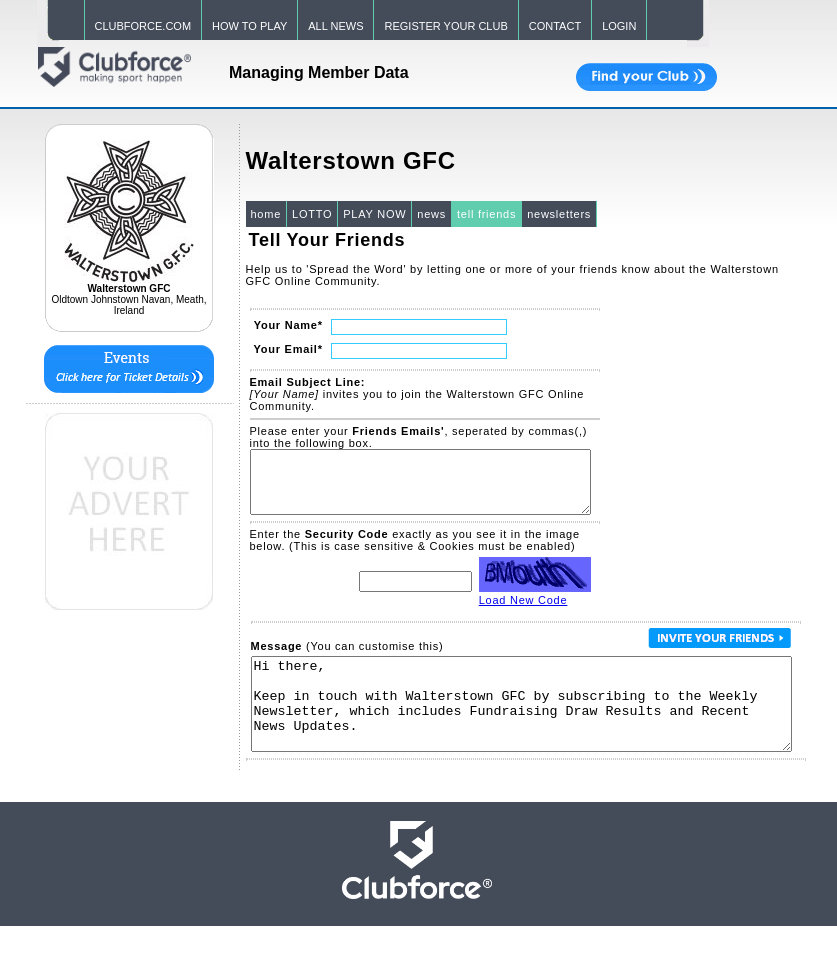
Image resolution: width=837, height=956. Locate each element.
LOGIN (619, 26)
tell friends (486, 214)
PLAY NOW (374, 214)
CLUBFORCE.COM (143, 26)
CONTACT (555, 26)
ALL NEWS (335, 26)
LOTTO (312, 214)
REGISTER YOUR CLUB (445, 26)
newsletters (559, 214)
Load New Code (523, 612)
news (431, 214)
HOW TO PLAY (249, 26)
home (266, 214)
